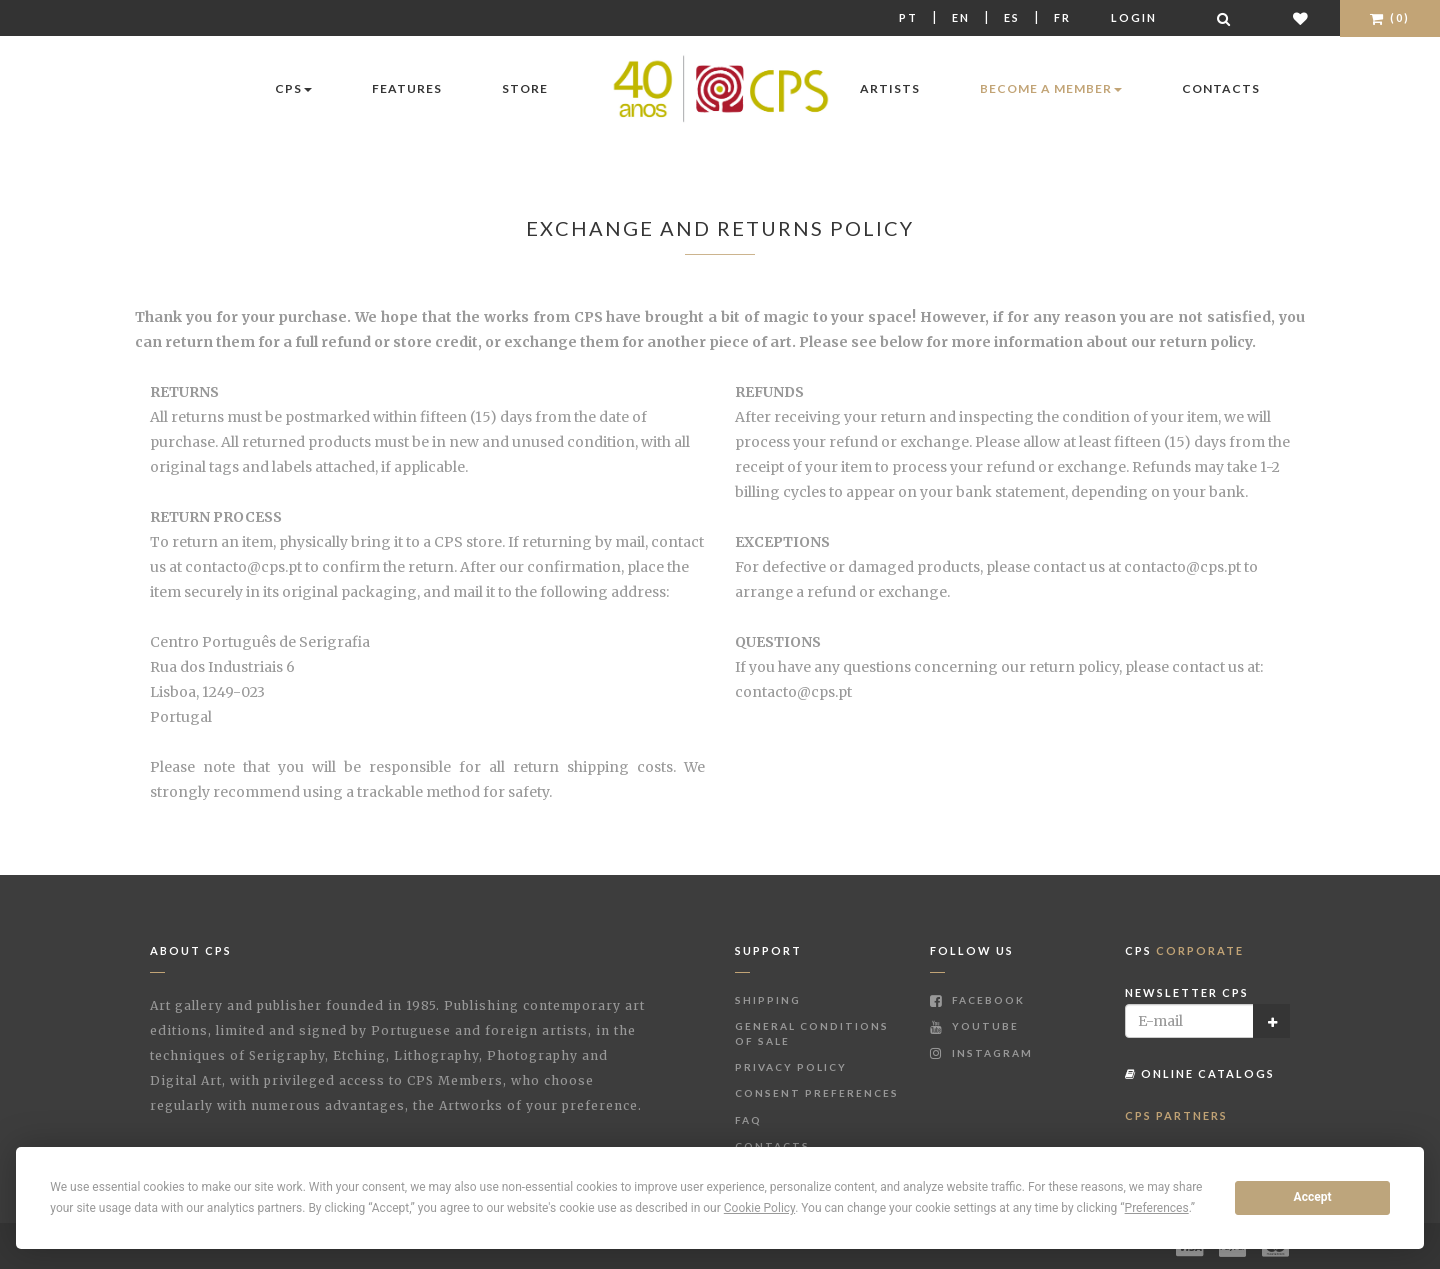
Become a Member (1051, 88)
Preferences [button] (1157, 1208)
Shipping (768, 1000)
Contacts (1221, 88)
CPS (293, 88)
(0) (1390, 17)
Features (407, 88)
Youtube (974, 1026)
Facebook (977, 1000)
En (961, 17)
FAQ (748, 1120)
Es (1012, 17)
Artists (890, 88)
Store (525, 88)
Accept (1313, 1197)
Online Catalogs (1200, 1073)
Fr (1062, 17)
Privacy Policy (791, 1067)
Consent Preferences (817, 1093)
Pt (908, 17)
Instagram (981, 1053)
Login (1134, 17)
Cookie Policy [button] (759, 1208)
